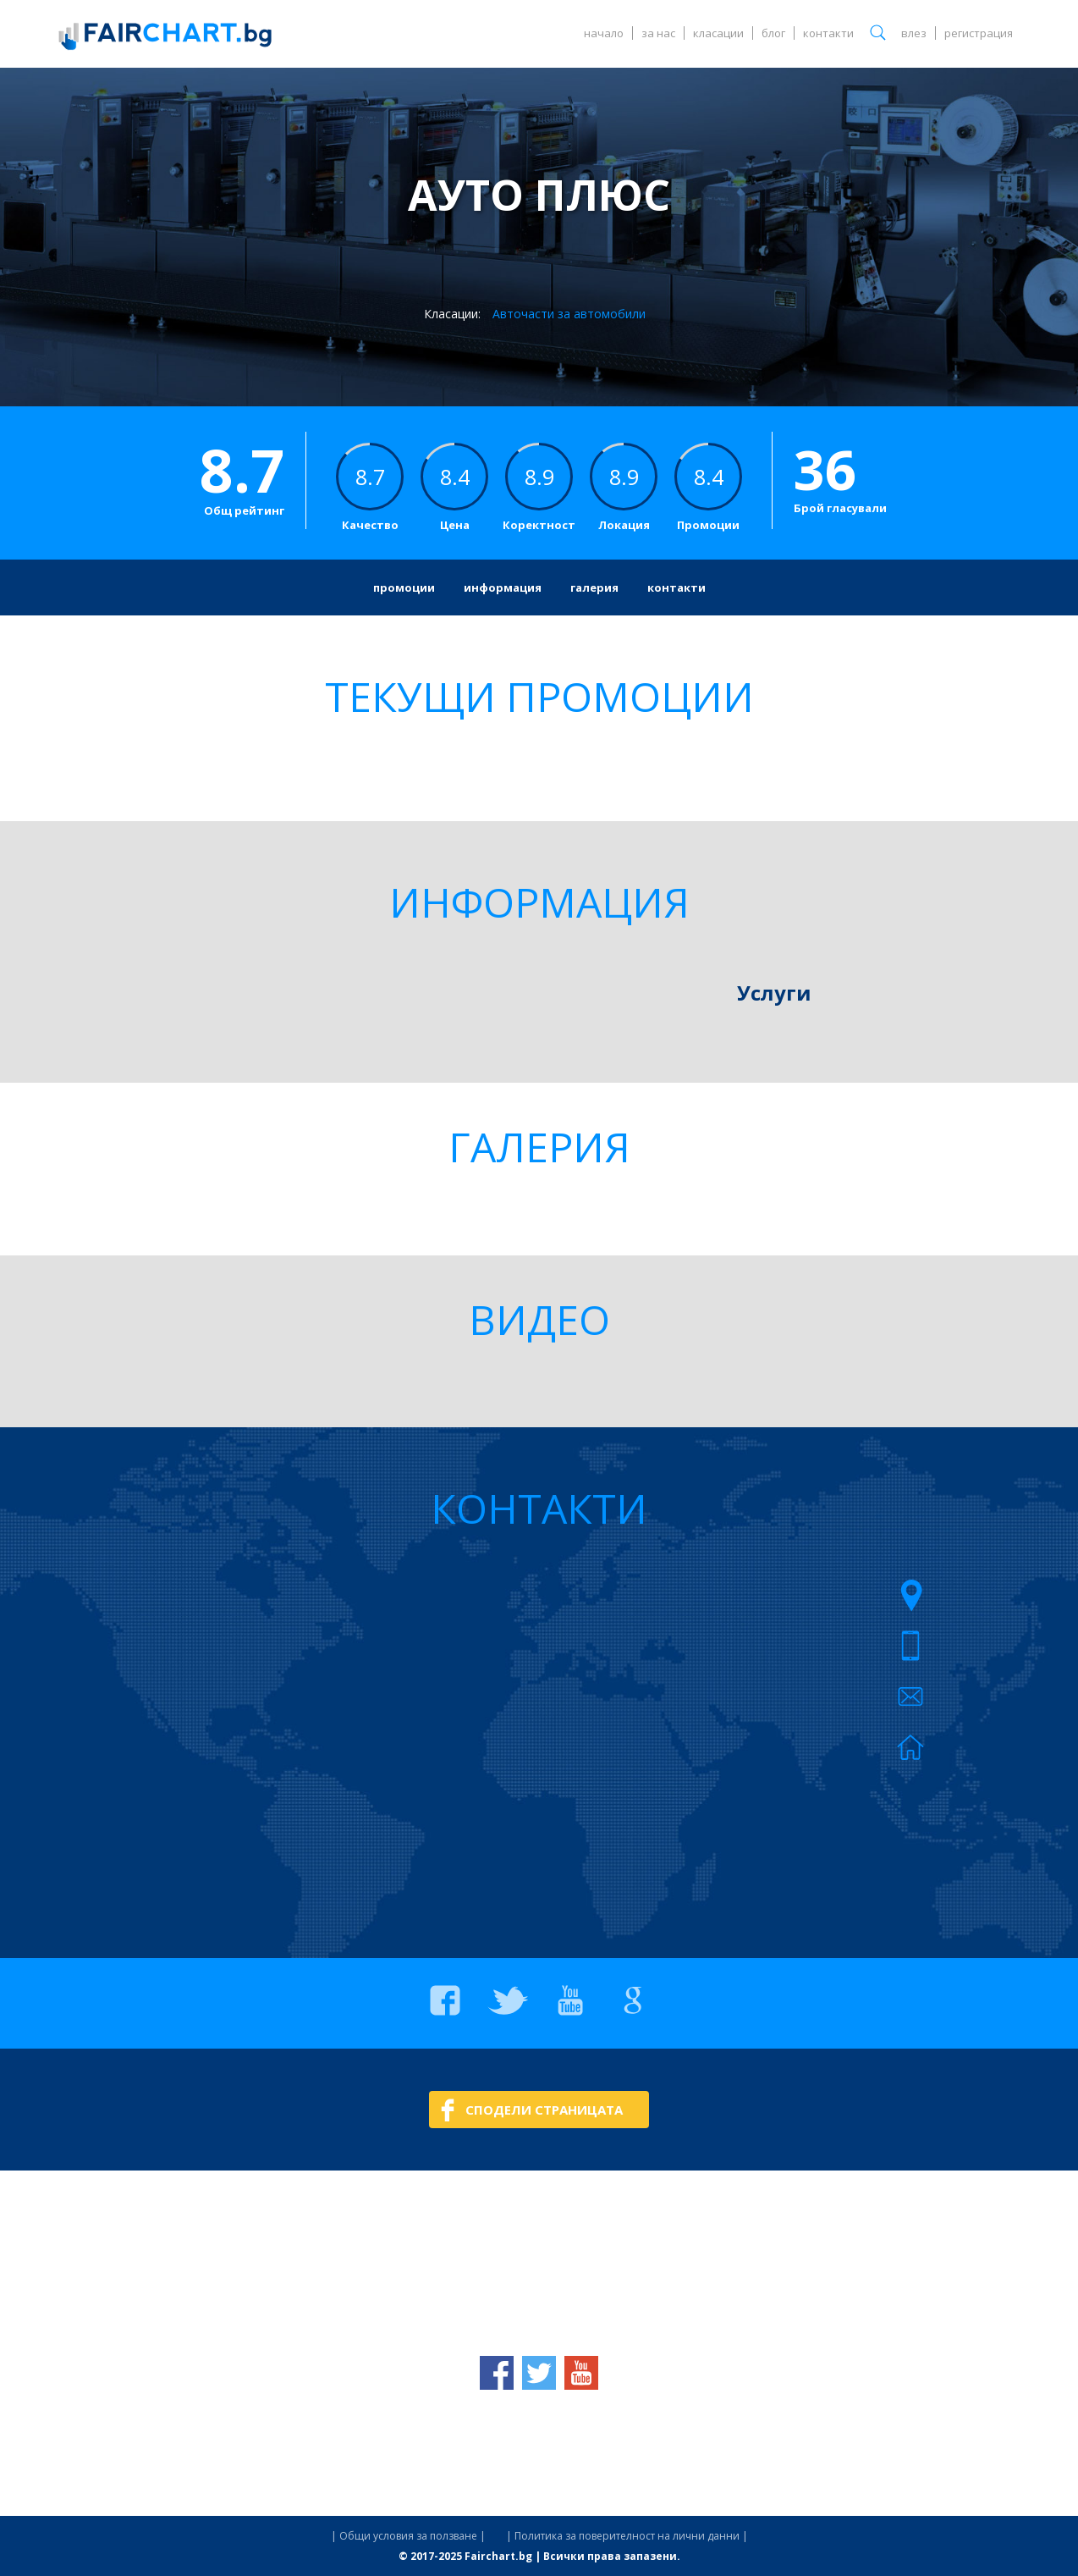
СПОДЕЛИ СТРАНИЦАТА (544, 2109)
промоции (404, 587)
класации (718, 33)
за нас (658, 33)
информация (503, 587)
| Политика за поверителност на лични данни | (627, 2536)
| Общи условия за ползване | (408, 2536)
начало (604, 33)
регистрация (978, 33)
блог (773, 33)
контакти (828, 33)
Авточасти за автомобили (569, 314)
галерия (594, 587)
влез (914, 33)
